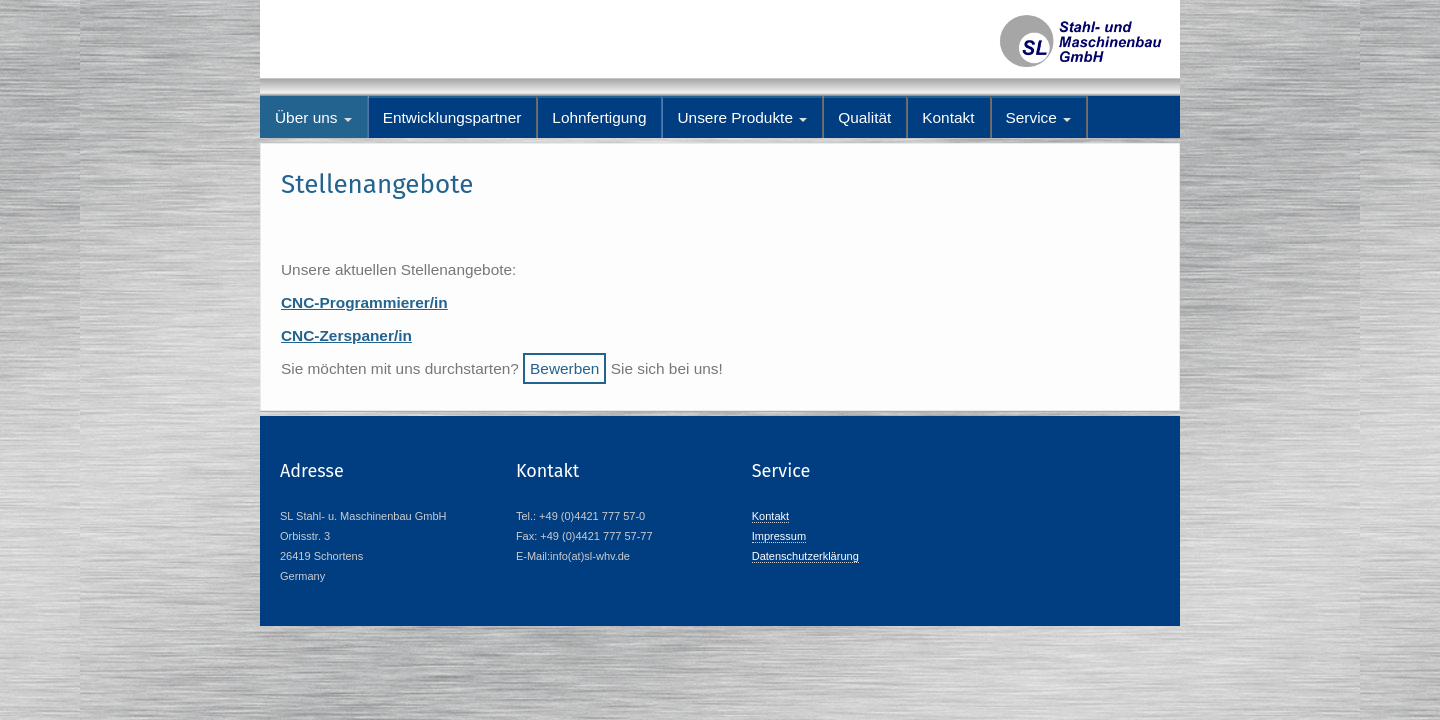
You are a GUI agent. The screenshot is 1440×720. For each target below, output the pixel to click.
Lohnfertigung (599, 117)
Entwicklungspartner (452, 117)
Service (1039, 117)
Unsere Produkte (742, 117)
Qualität (864, 117)
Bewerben (564, 368)
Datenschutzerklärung (805, 556)
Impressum (779, 536)
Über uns (313, 117)
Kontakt (948, 117)
